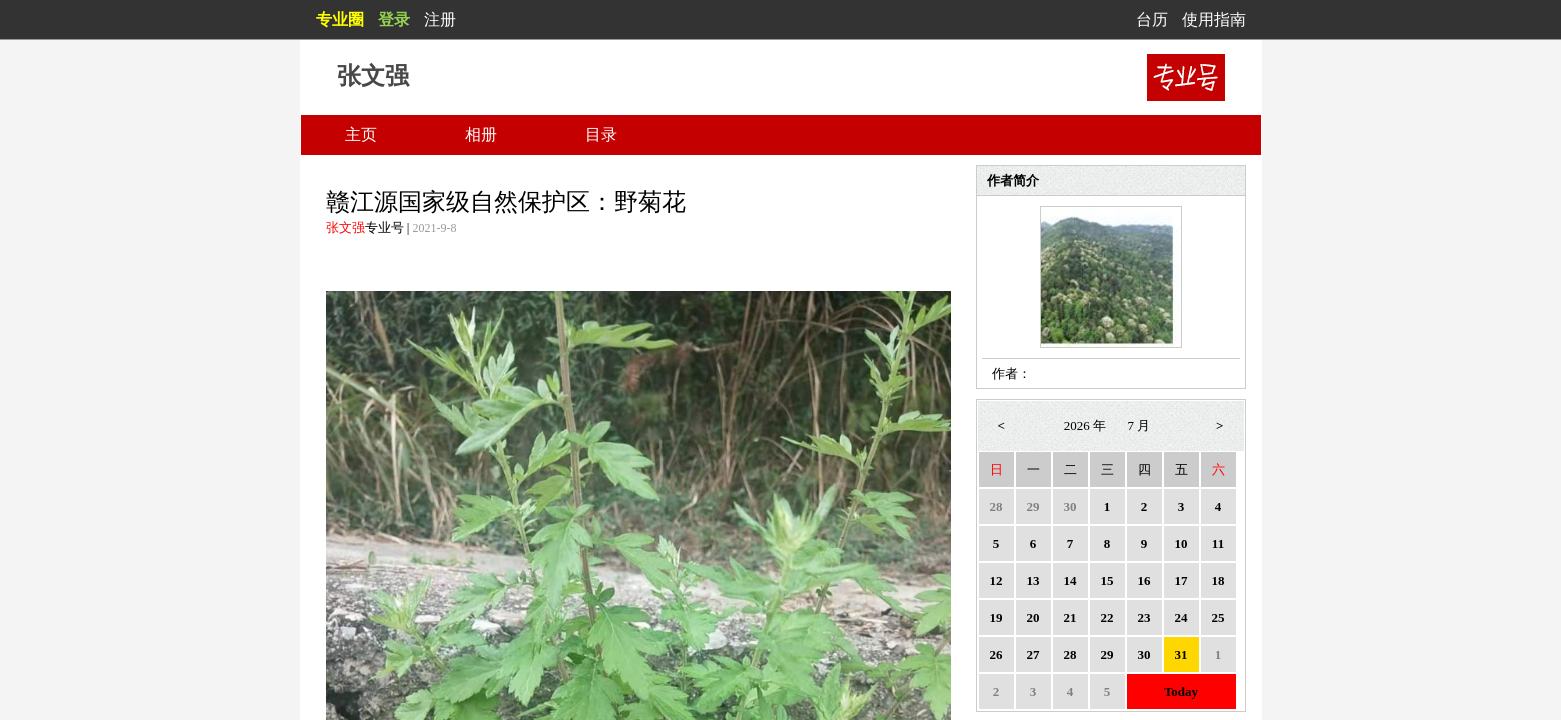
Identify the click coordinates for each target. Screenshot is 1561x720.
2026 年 (1085, 425)
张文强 (345, 227)
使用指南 (1214, 19)
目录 (601, 134)
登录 (394, 19)
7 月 (1139, 425)
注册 (440, 19)
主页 (361, 134)
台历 (1152, 19)
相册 (481, 134)
